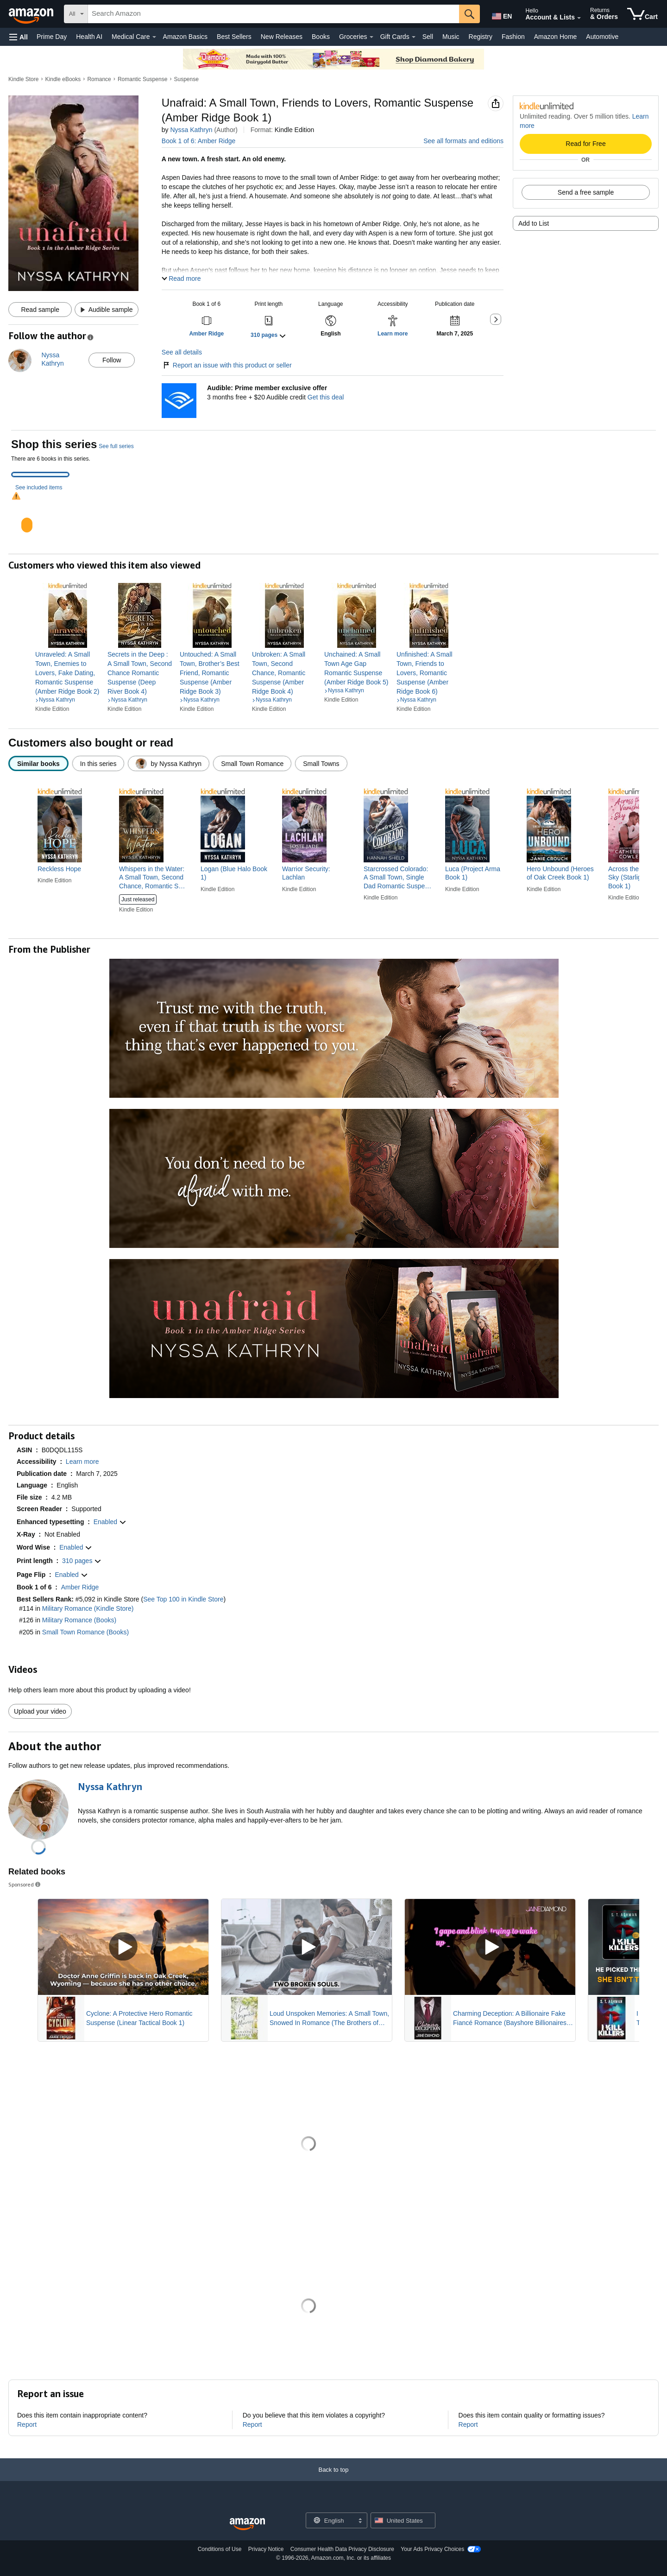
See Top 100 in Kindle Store (183, 1599)
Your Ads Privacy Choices (432, 2549)
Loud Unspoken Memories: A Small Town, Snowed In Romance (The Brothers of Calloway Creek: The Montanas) (329, 2018)
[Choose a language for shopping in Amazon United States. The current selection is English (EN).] (501, 14)
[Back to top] (333, 2479)
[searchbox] (273, 14)
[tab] (40, 474)
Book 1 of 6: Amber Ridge (199, 141)
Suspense (186, 79)
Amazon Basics (185, 36)
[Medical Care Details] (154, 37)
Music (450, 36)
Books (321, 36)
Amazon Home (555, 36)
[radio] (38, 763)
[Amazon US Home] (247, 2524)
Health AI (89, 36)
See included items (38, 487)
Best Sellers (234, 36)
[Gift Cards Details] (413, 37)
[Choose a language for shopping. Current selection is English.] (330, 2520)
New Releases (281, 36)
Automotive (602, 36)
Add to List (533, 223)
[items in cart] (642, 13)
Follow (111, 360)
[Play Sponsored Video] (123, 1946)
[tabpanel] (333, 517)
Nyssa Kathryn (191, 129)
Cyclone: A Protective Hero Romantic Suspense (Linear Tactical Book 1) (139, 2018)
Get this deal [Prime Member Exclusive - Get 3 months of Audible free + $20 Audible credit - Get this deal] (326, 397)
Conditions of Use (220, 2549)
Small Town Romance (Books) (85, 1632)
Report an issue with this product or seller (227, 365)
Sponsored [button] (25, 1884)
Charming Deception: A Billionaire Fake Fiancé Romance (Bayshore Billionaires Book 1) (509, 2018)
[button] (18, 37)
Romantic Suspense (142, 79)
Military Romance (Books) (79, 1620)
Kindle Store (23, 79)
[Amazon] (32, 13)
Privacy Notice (266, 2549)
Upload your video (40, 1711)
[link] (67, 673)
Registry (480, 36)
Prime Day (52, 36)
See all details (182, 352)
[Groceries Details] (371, 37)
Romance (99, 79)
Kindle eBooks (63, 79)
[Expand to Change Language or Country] (360, 2521)
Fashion (513, 36)
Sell (427, 36)
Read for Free (585, 143)
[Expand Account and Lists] (579, 18)
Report (27, 2424)
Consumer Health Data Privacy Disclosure (342, 2549)
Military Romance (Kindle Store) (88, 1608)
